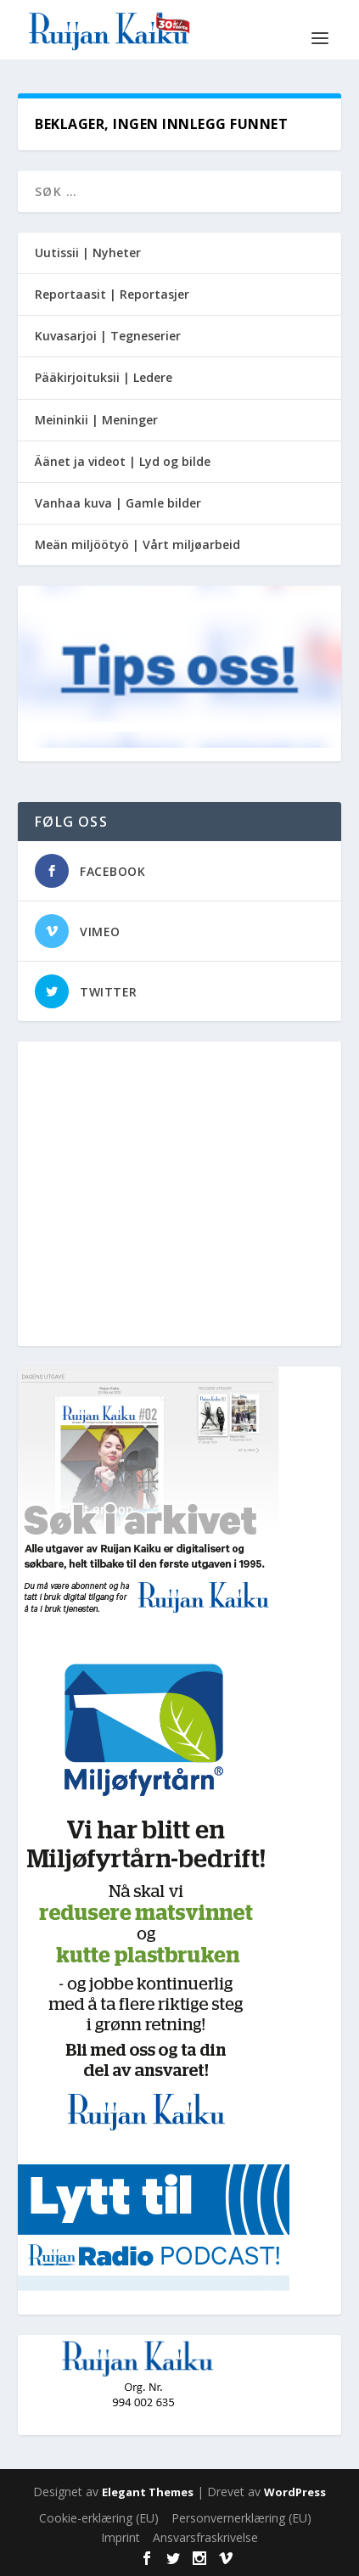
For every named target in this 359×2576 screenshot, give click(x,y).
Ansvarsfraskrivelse (205, 2537)
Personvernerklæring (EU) (241, 2518)
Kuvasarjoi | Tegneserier (108, 336)
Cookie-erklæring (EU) (99, 2518)
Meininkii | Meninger (96, 420)
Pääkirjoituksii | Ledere (103, 377)
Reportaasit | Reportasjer (112, 294)
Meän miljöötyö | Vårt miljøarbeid (137, 544)
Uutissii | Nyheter (88, 252)
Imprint (120, 2537)
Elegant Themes (148, 2492)
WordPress (295, 2492)
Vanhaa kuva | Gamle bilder (118, 503)
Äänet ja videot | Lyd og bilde (122, 461)
